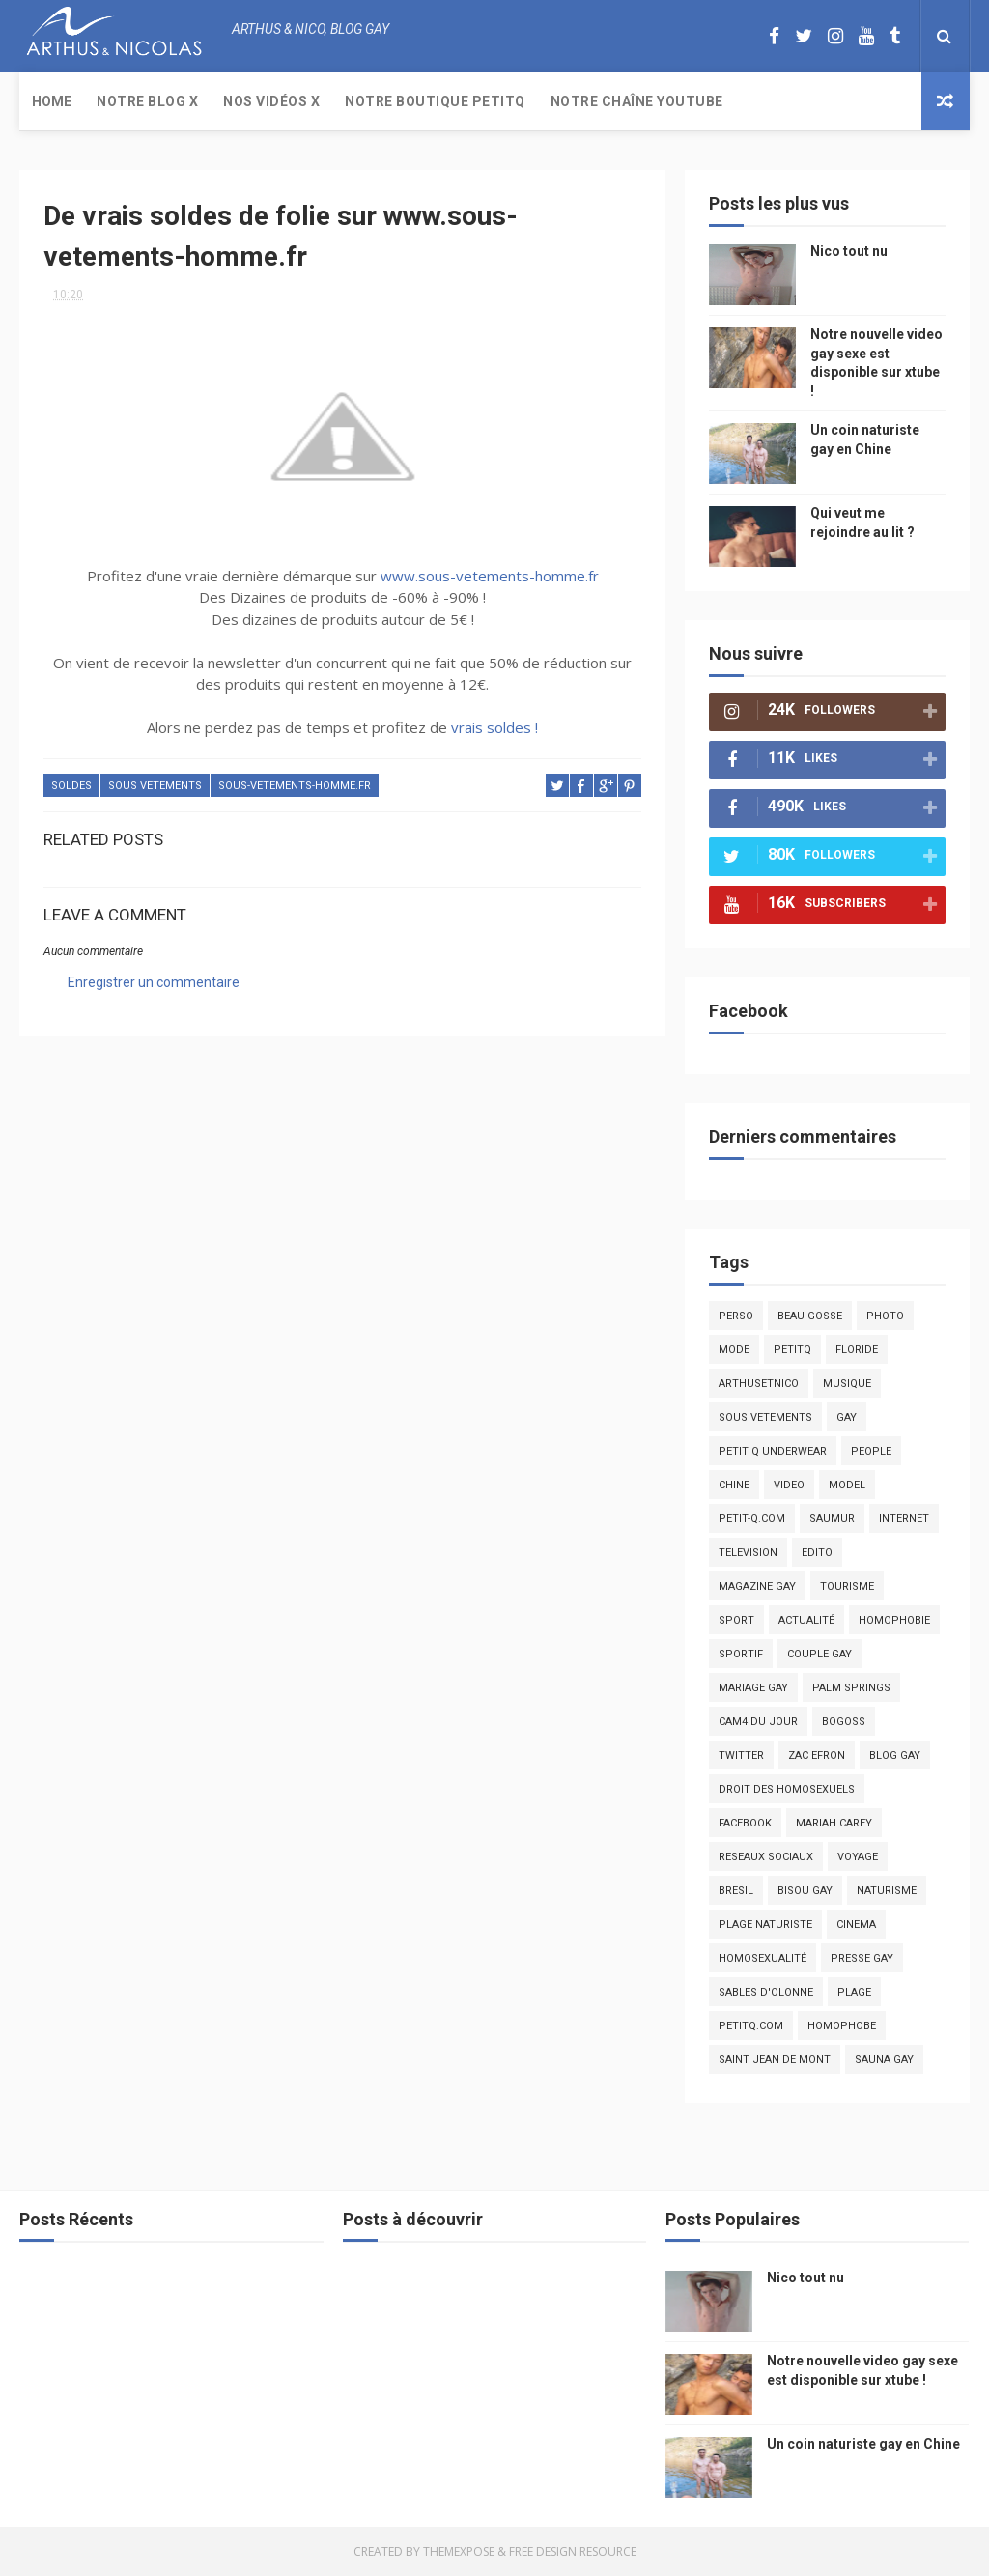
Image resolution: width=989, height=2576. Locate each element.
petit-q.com (752, 1519)
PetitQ (792, 1350)
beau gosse (809, 1316)
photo (885, 1316)
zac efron (816, 1755)
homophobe (841, 2026)
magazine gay (757, 1586)
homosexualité (762, 1958)
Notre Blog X (147, 101)
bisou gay (805, 1890)
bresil (736, 1890)
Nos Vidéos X (271, 101)
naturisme (887, 1890)
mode (734, 1350)
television (748, 1552)
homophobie (894, 1620)
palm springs (851, 1688)
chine (734, 1485)
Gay (846, 1417)
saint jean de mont (775, 2059)
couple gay (819, 1654)
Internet (904, 1519)
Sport (736, 1620)
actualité (806, 1620)
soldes (71, 785)
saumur (832, 1519)
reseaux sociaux (766, 1857)
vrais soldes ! (494, 727)
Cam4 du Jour (758, 1721)
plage (854, 1992)
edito (817, 1552)
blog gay (894, 1755)
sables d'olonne (766, 1992)
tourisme (847, 1586)
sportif (741, 1654)
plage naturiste (765, 1924)
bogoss (843, 1721)
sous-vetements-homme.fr (294, 785)
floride (856, 1350)
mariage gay (753, 1688)
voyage (857, 1857)
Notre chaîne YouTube (637, 101)
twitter (741, 1755)
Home (51, 101)
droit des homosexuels (787, 1789)
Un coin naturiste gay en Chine (863, 2443)
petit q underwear (773, 1451)
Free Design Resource (572, 2551)
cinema (856, 1924)
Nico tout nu (849, 251)
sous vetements (155, 785)
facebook (745, 1823)
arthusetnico (759, 1383)
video (789, 1485)
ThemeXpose (458, 2551)
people (871, 1451)
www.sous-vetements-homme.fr (490, 575)
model (847, 1485)
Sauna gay (884, 2059)
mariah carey (834, 1823)
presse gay (862, 1958)
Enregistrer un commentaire (154, 982)
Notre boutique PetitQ (435, 101)
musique (847, 1383)
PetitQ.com (751, 2026)
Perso (736, 1316)
